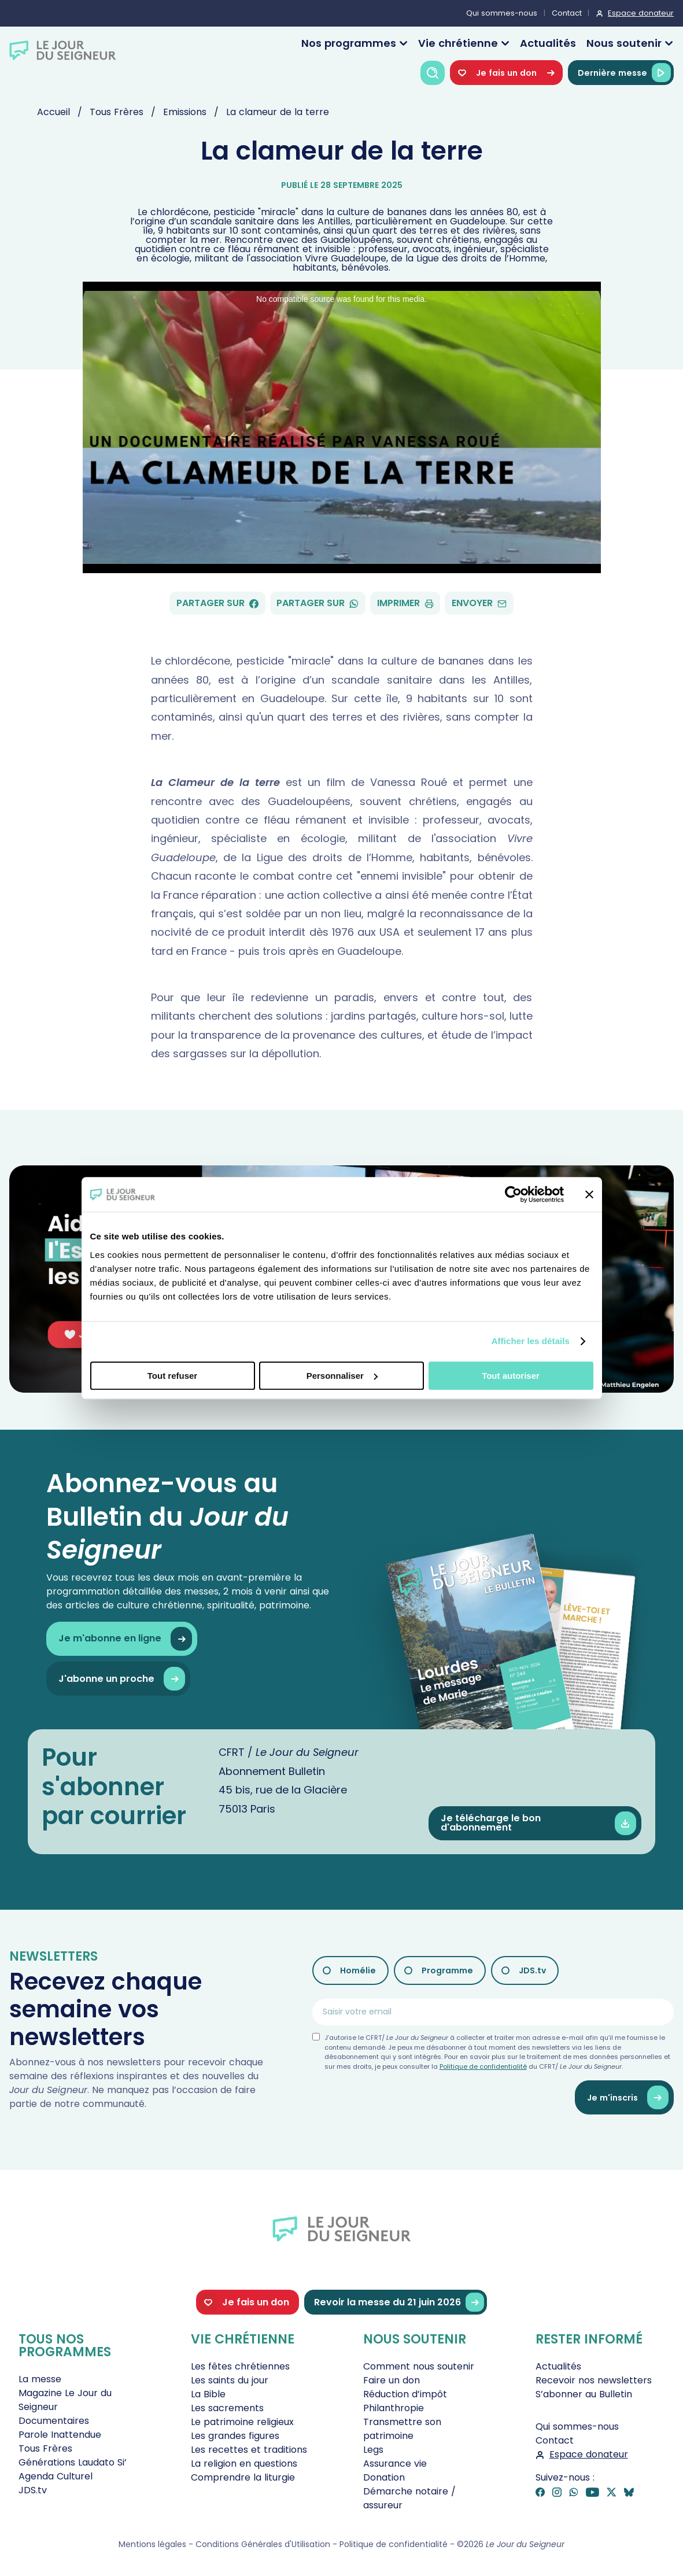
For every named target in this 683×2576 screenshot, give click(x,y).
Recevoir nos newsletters (594, 2380)
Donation (384, 2477)
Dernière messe (624, 72)
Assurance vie (395, 2463)
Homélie (358, 1970)
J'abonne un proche (121, 1679)
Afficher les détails (531, 1341)
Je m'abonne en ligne (125, 1639)
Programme (447, 1970)
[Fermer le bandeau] (589, 1194)
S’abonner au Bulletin (584, 2394)
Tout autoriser (511, 1376)
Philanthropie (393, 2408)
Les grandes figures (235, 2435)
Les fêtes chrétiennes (240, 2366)
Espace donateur (641, 13)
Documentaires (54, 2420)
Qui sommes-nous (501, 13)
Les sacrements (227, 2408)
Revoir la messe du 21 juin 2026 (399, 2302)
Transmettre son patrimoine (402, 2428)
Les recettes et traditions (249, 2449)
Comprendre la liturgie (243, 2477)
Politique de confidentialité (483, 2066)
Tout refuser (172, 1376)
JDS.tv (532, 1970)
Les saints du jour (229, 2380)
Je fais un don (506, 72)
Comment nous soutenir (418, 2366)
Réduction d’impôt (405, 2394)
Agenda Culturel (56, 2476)
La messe (40, 2379)
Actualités (548, 43)
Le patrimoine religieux (242, 2422)
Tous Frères (45, 2448)
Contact (567, 13)
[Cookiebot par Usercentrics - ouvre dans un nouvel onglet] (513, 1194)
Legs (373, 2449)
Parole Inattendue (60, 2434)
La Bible (208, 2394)
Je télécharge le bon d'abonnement (538, 1823)
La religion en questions (244, 2463)
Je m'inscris (628, 2097)
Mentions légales (152, 2544)
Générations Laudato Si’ (73, 2462)
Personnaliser (342, 1376)
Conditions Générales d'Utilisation (262, 2544)
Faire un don (391, 2380)
